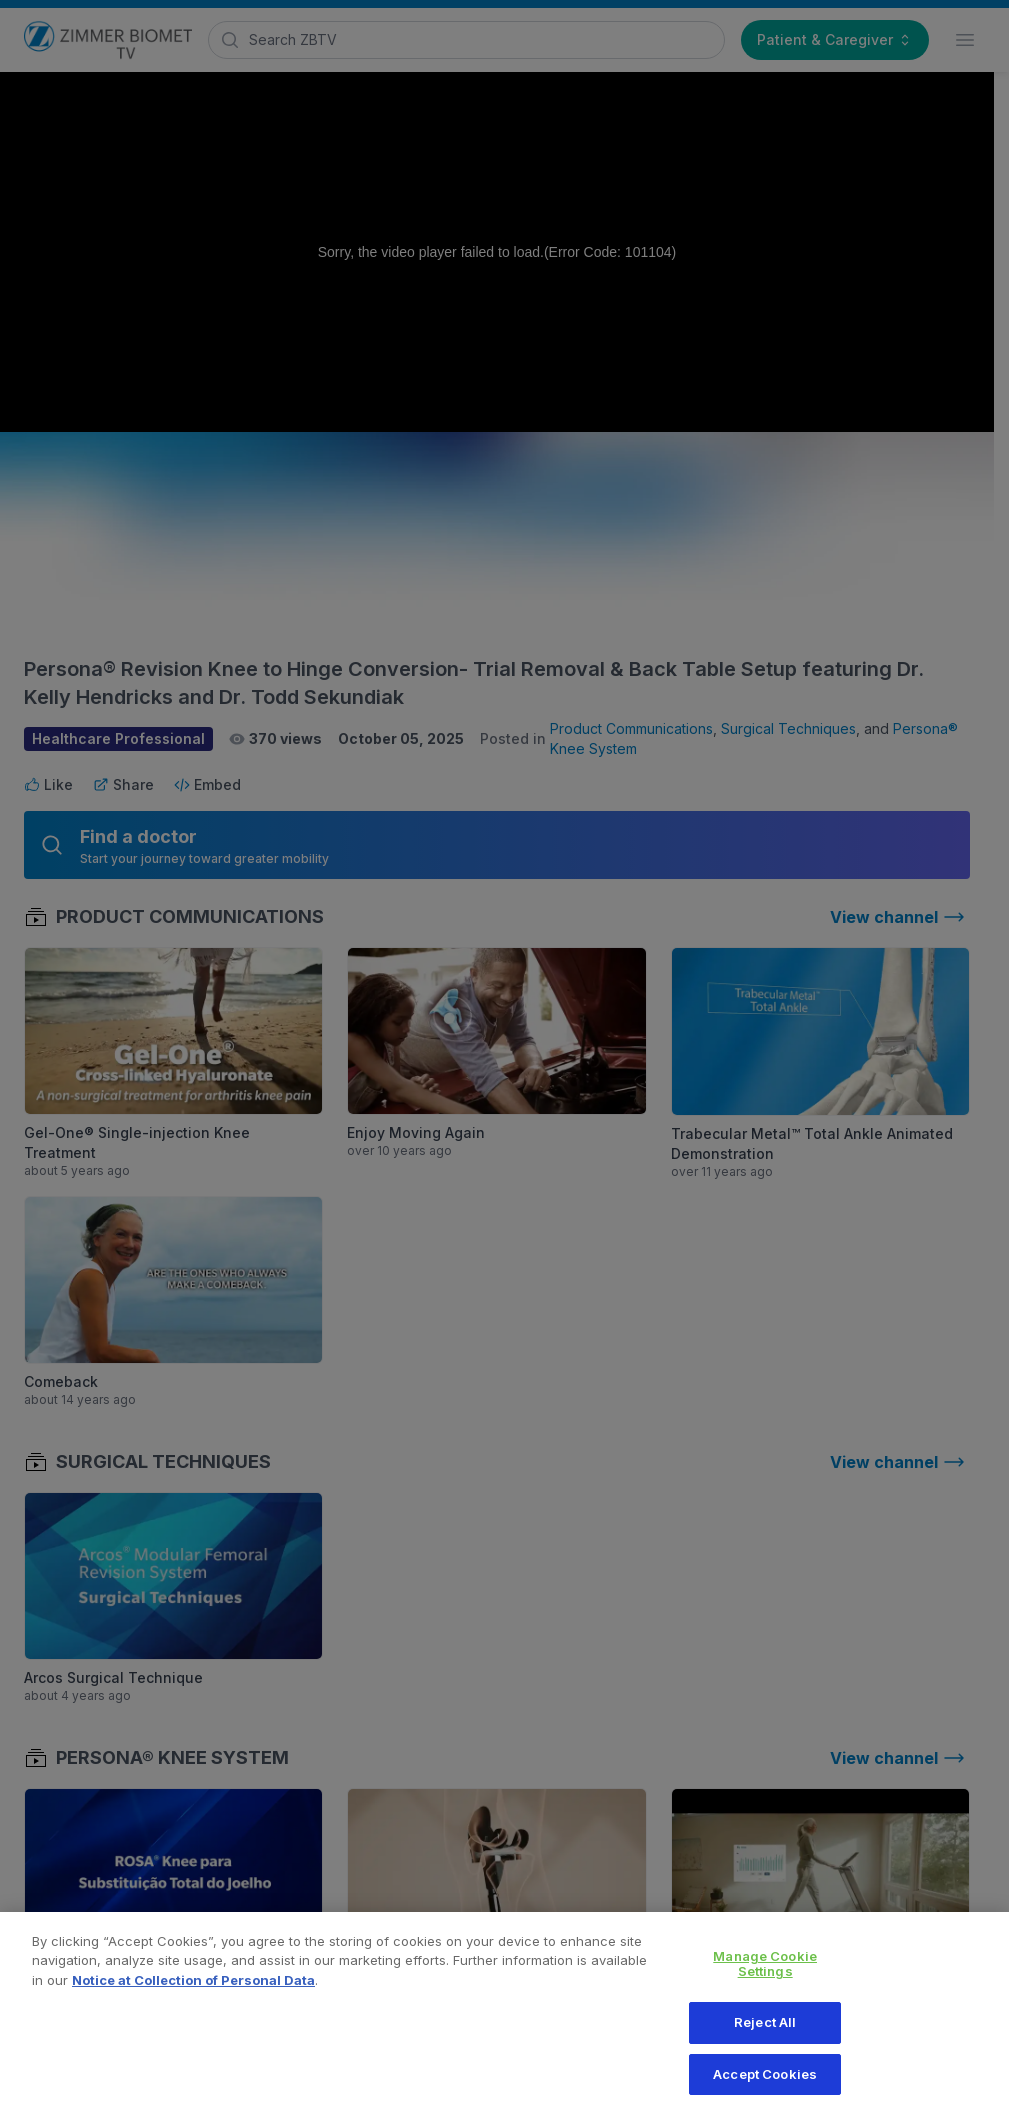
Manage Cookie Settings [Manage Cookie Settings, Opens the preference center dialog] (765, 1974)
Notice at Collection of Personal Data (193, 1990)
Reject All (765, 2032)
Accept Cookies (765, 2084)
